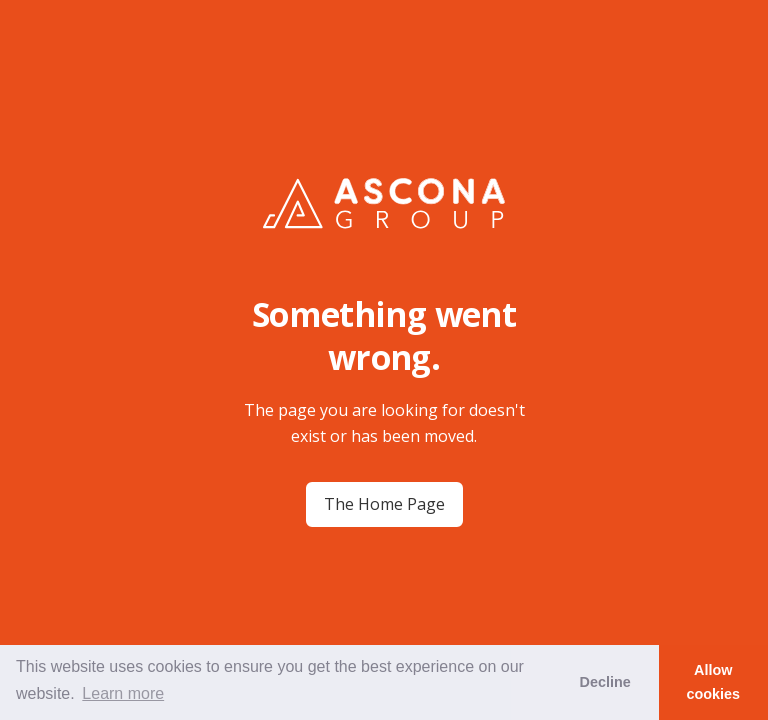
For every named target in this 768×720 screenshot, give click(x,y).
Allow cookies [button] (714, 682)
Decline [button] (604, 682)
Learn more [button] (123, 693)
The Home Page (384, 504)
